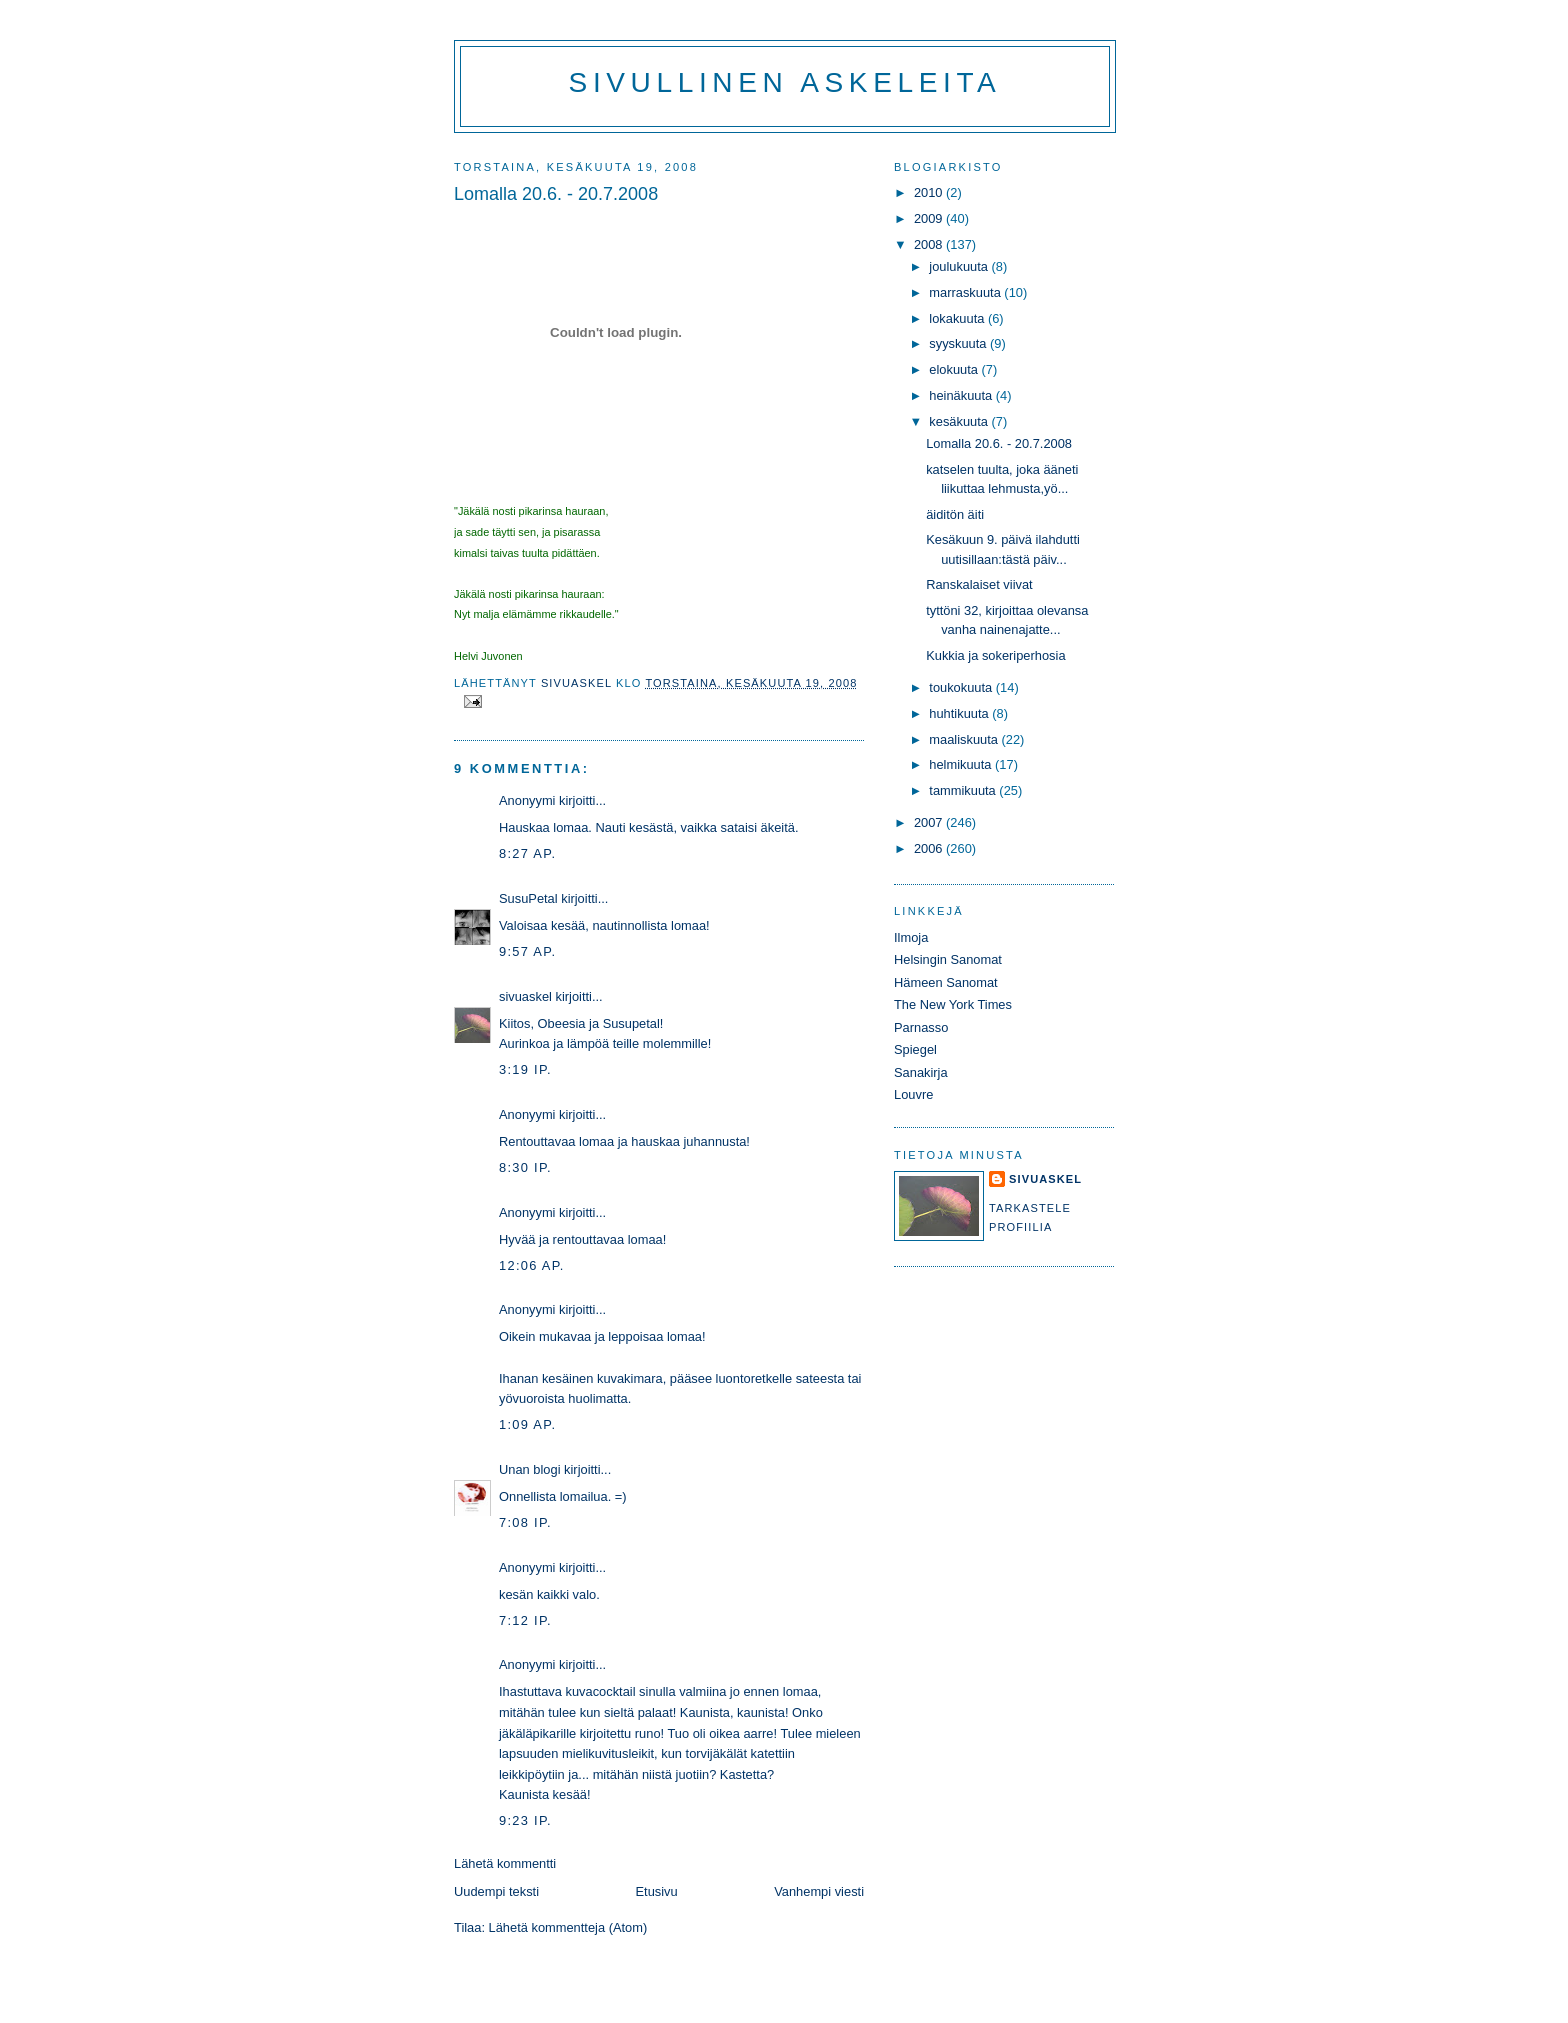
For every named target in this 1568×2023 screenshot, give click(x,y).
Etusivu (657, 1891)
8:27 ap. (527, 853)
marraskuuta (966, 292)
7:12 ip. (525, 1620)
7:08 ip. (525, 1522)
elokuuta (955, 369)
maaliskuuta (965, 739)
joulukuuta (960, 266)
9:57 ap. (527, 951)
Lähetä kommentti (505, 1863)
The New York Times (953, 1004)
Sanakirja (921, 1072)
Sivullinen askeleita (785, 82)
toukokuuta (962, 687)
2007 (930, 822)
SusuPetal (528, 898)
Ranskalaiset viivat (979, 584)
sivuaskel (525, 996)
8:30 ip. (525, 1167)
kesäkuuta (960, 421)
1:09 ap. (527, 1424)
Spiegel (915, 1049)
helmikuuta (962, 764)
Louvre (913, 1094)
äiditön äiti (955, 514)
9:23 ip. (525, 1820)
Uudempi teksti (496, 1891)
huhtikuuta (960, 713)
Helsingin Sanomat (948, 959)
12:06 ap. (532, 1265)
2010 (930, 192)
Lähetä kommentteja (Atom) (568, 1927)
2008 (930, 244)
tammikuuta (964, 790)
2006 (930, 848)
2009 (930, 218)
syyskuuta (959, 343)
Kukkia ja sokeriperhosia (995, 655)
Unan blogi (531, 1469)
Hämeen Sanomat (946, 982)
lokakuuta (958, 318)
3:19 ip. (525, 1069)
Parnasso (921, 1027)
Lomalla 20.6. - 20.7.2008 (999, 443)
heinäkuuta (962, 395)
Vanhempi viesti (819, 1891)
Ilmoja (911, 937)
